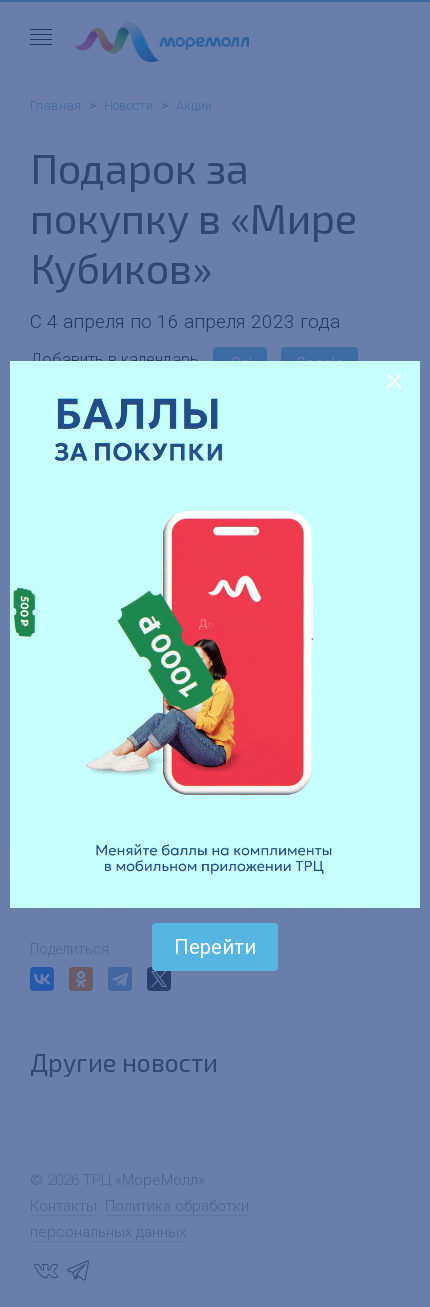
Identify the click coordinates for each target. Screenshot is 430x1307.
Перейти (215, 947)
